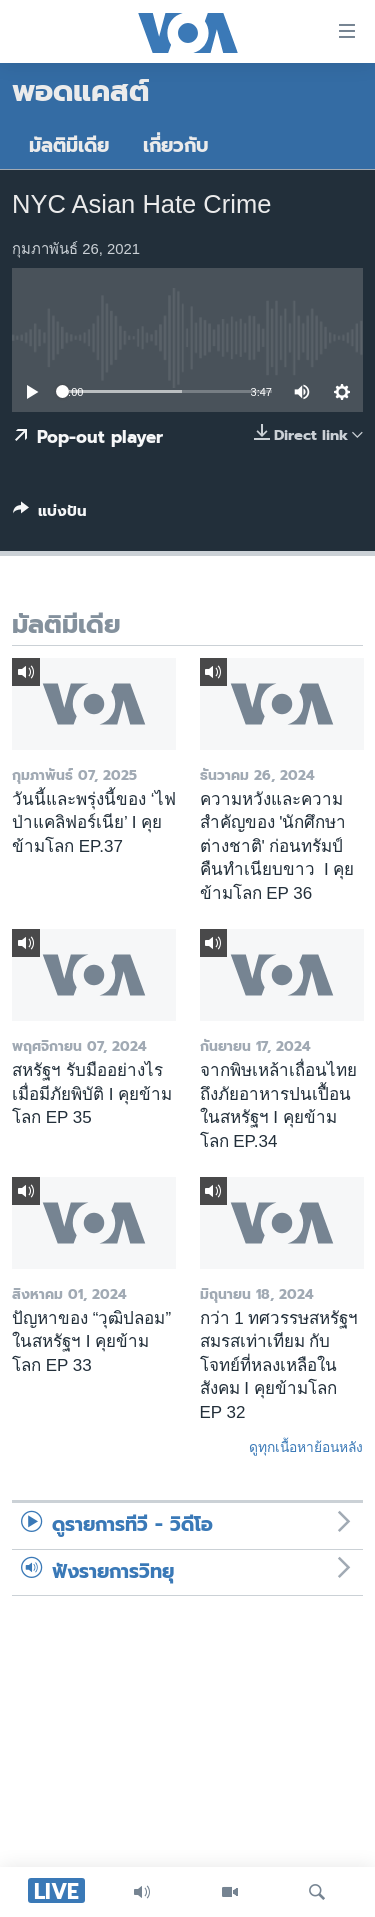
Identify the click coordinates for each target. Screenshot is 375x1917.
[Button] (50, 515)
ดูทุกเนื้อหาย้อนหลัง (306, 1447)
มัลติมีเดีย (69, 145)
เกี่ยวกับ (176, 145)
